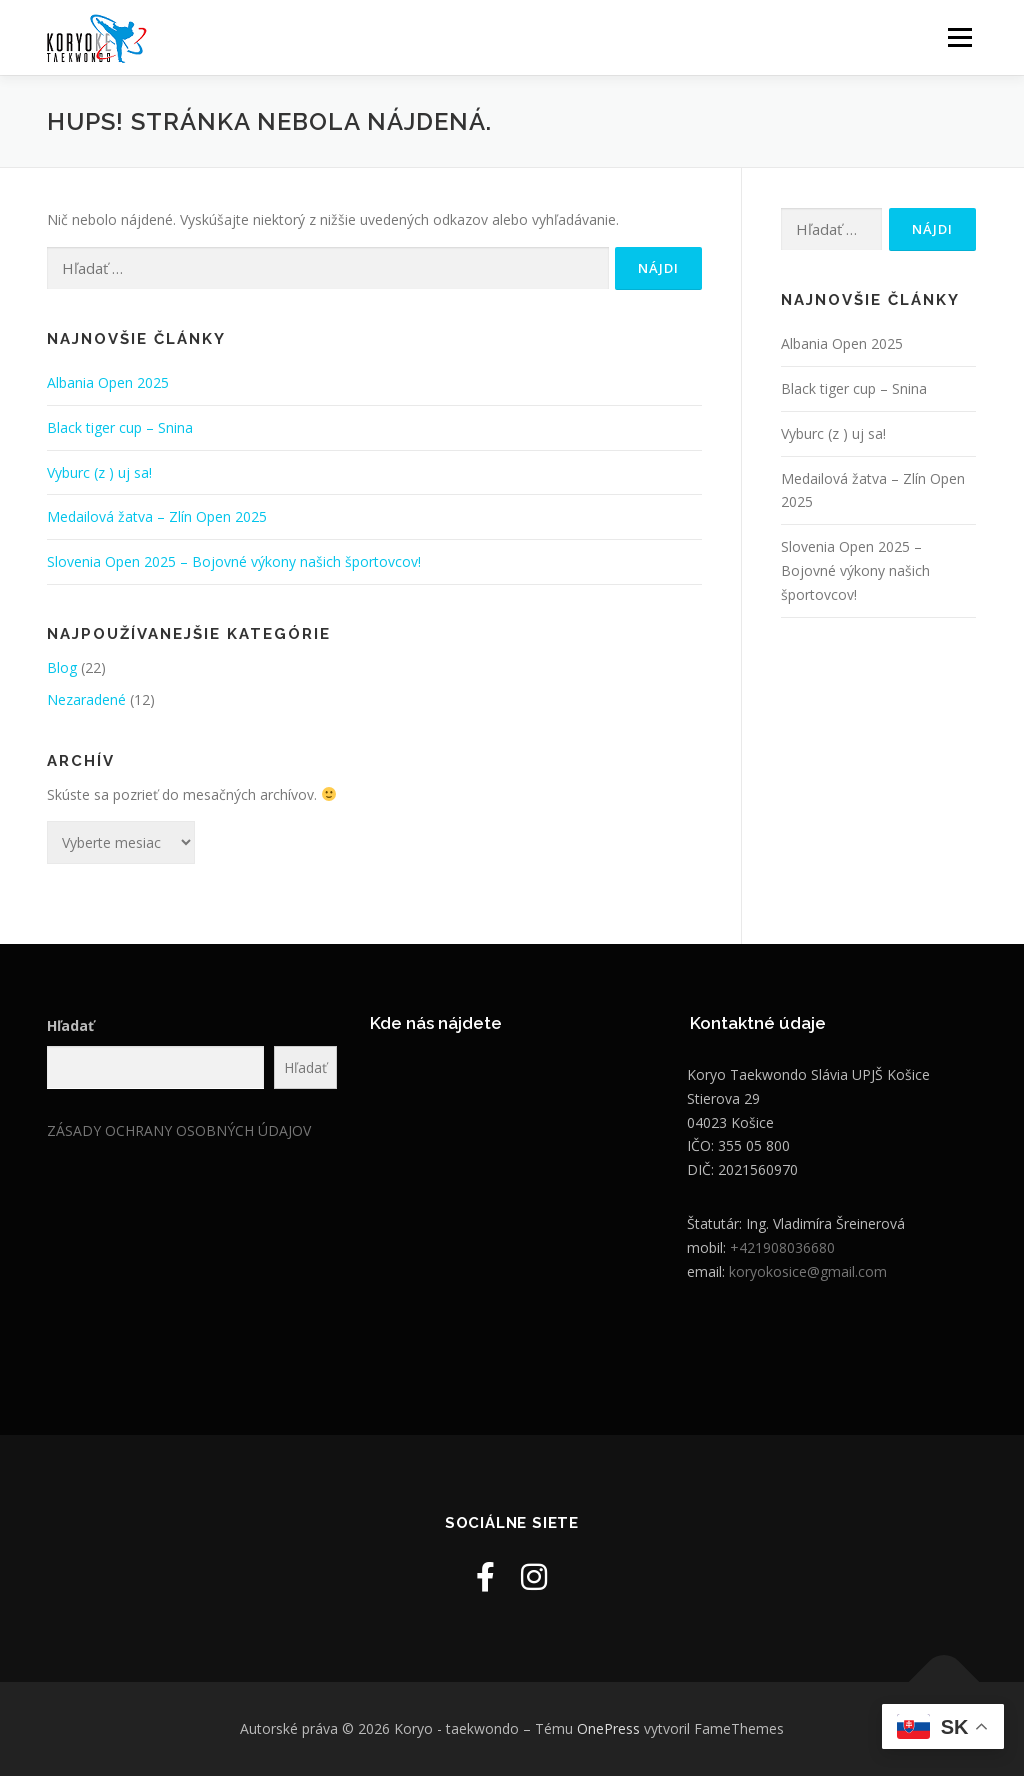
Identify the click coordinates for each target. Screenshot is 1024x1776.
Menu (959, 37)
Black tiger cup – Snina (120, 427)
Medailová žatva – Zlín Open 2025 (157, 516)
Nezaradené (86, 699)
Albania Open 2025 (108, 382)
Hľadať (70, 1025)
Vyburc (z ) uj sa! (99, 472)
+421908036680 (782, 1247)
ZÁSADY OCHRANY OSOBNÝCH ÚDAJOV (179, 1130)
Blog (62, 667)
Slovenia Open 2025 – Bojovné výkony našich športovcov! (234, 561)
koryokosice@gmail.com (808, 1271)
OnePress (608, 1728)
